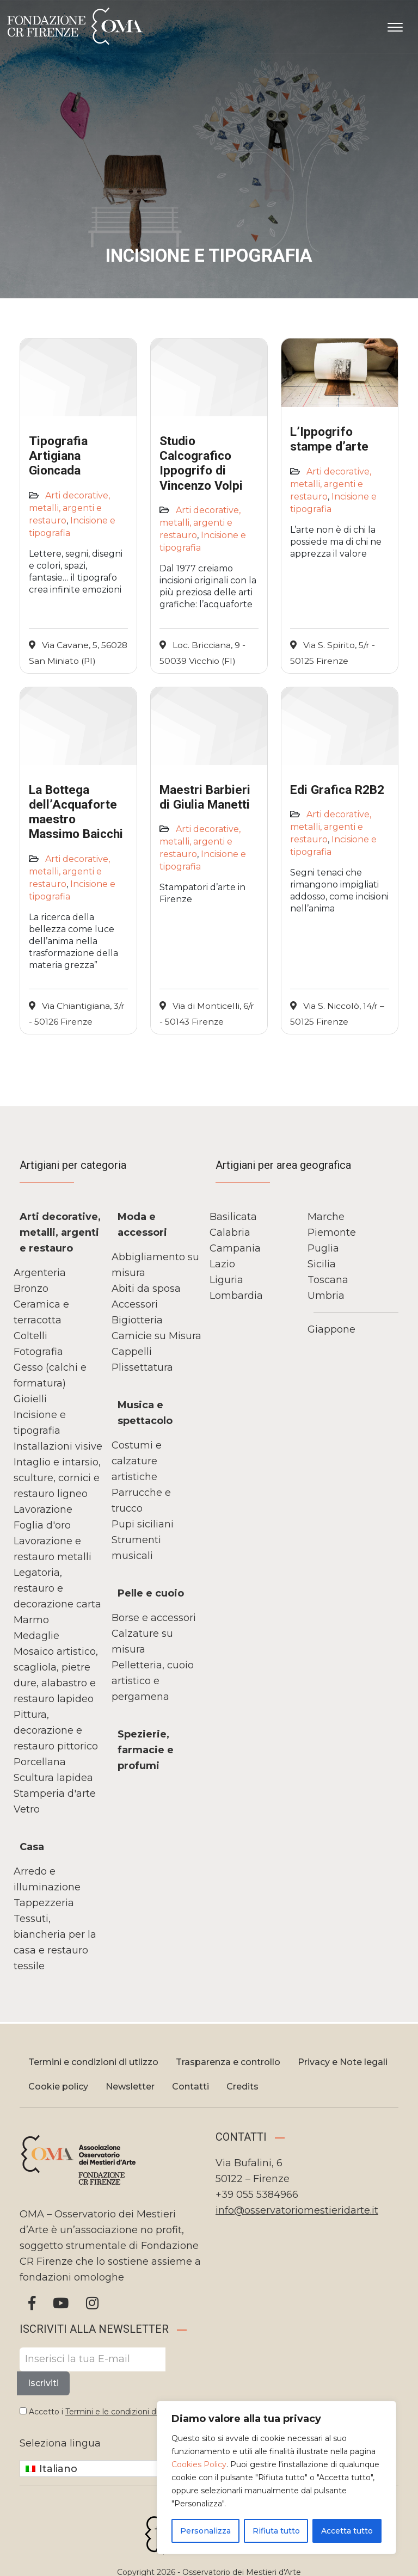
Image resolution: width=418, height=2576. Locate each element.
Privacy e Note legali (343, 2062)
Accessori (135, 1304)
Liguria (226, 1280)
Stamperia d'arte (55, 1793)
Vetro (27, 1809)
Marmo (31, 1620)
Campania (235, 1248)
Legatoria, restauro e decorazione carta (57, 1588)
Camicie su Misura (156, 1336)
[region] (276, 2477)
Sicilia (322, 1264)
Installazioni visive (58, 1446)
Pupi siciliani (143, 1524)
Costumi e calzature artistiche (137, 1461)
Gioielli (30, 1399)
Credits (242, 2086)
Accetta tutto (347, 2531)
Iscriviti (43, 2383)
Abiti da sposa (146, 1289)
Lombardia (236, 1296)
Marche (326, 1217)
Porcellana (40, 1762)
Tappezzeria (44, 1903)
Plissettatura (142, 1367)
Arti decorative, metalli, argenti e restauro (69, 508)
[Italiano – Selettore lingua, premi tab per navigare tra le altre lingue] (95, 2468)
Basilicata (233, 1217)
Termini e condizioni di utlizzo (93, 2062)
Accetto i (103, 2412)
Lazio (222, 1264)
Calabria (230, 1232)
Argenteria (40, 1273)
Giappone (331, 1329)
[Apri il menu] (395, 25)
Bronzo (31, 1289)
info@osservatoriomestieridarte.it (297, 2210)
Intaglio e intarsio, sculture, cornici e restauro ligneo (57, 1478)
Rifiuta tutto (276, 2531)
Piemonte (332, 1232)
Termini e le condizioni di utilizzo (126, 2412)
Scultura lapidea (53, 1778)
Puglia (323, 1248)
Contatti (190, 2086)
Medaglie (36, 1636)
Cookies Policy (198, 2464)
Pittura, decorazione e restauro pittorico (56, 1730)
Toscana (328, 1280)
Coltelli (30, 1336)
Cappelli (132, 1352)
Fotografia (38, 1352)
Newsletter (130, 2086)
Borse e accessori (154, 1618)
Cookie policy (58, 2086)
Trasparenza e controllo (228, 2062)
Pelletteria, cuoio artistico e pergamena (153, 1681)
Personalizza (205, 2531)
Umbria (326, 1296)
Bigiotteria (137, 1320)
